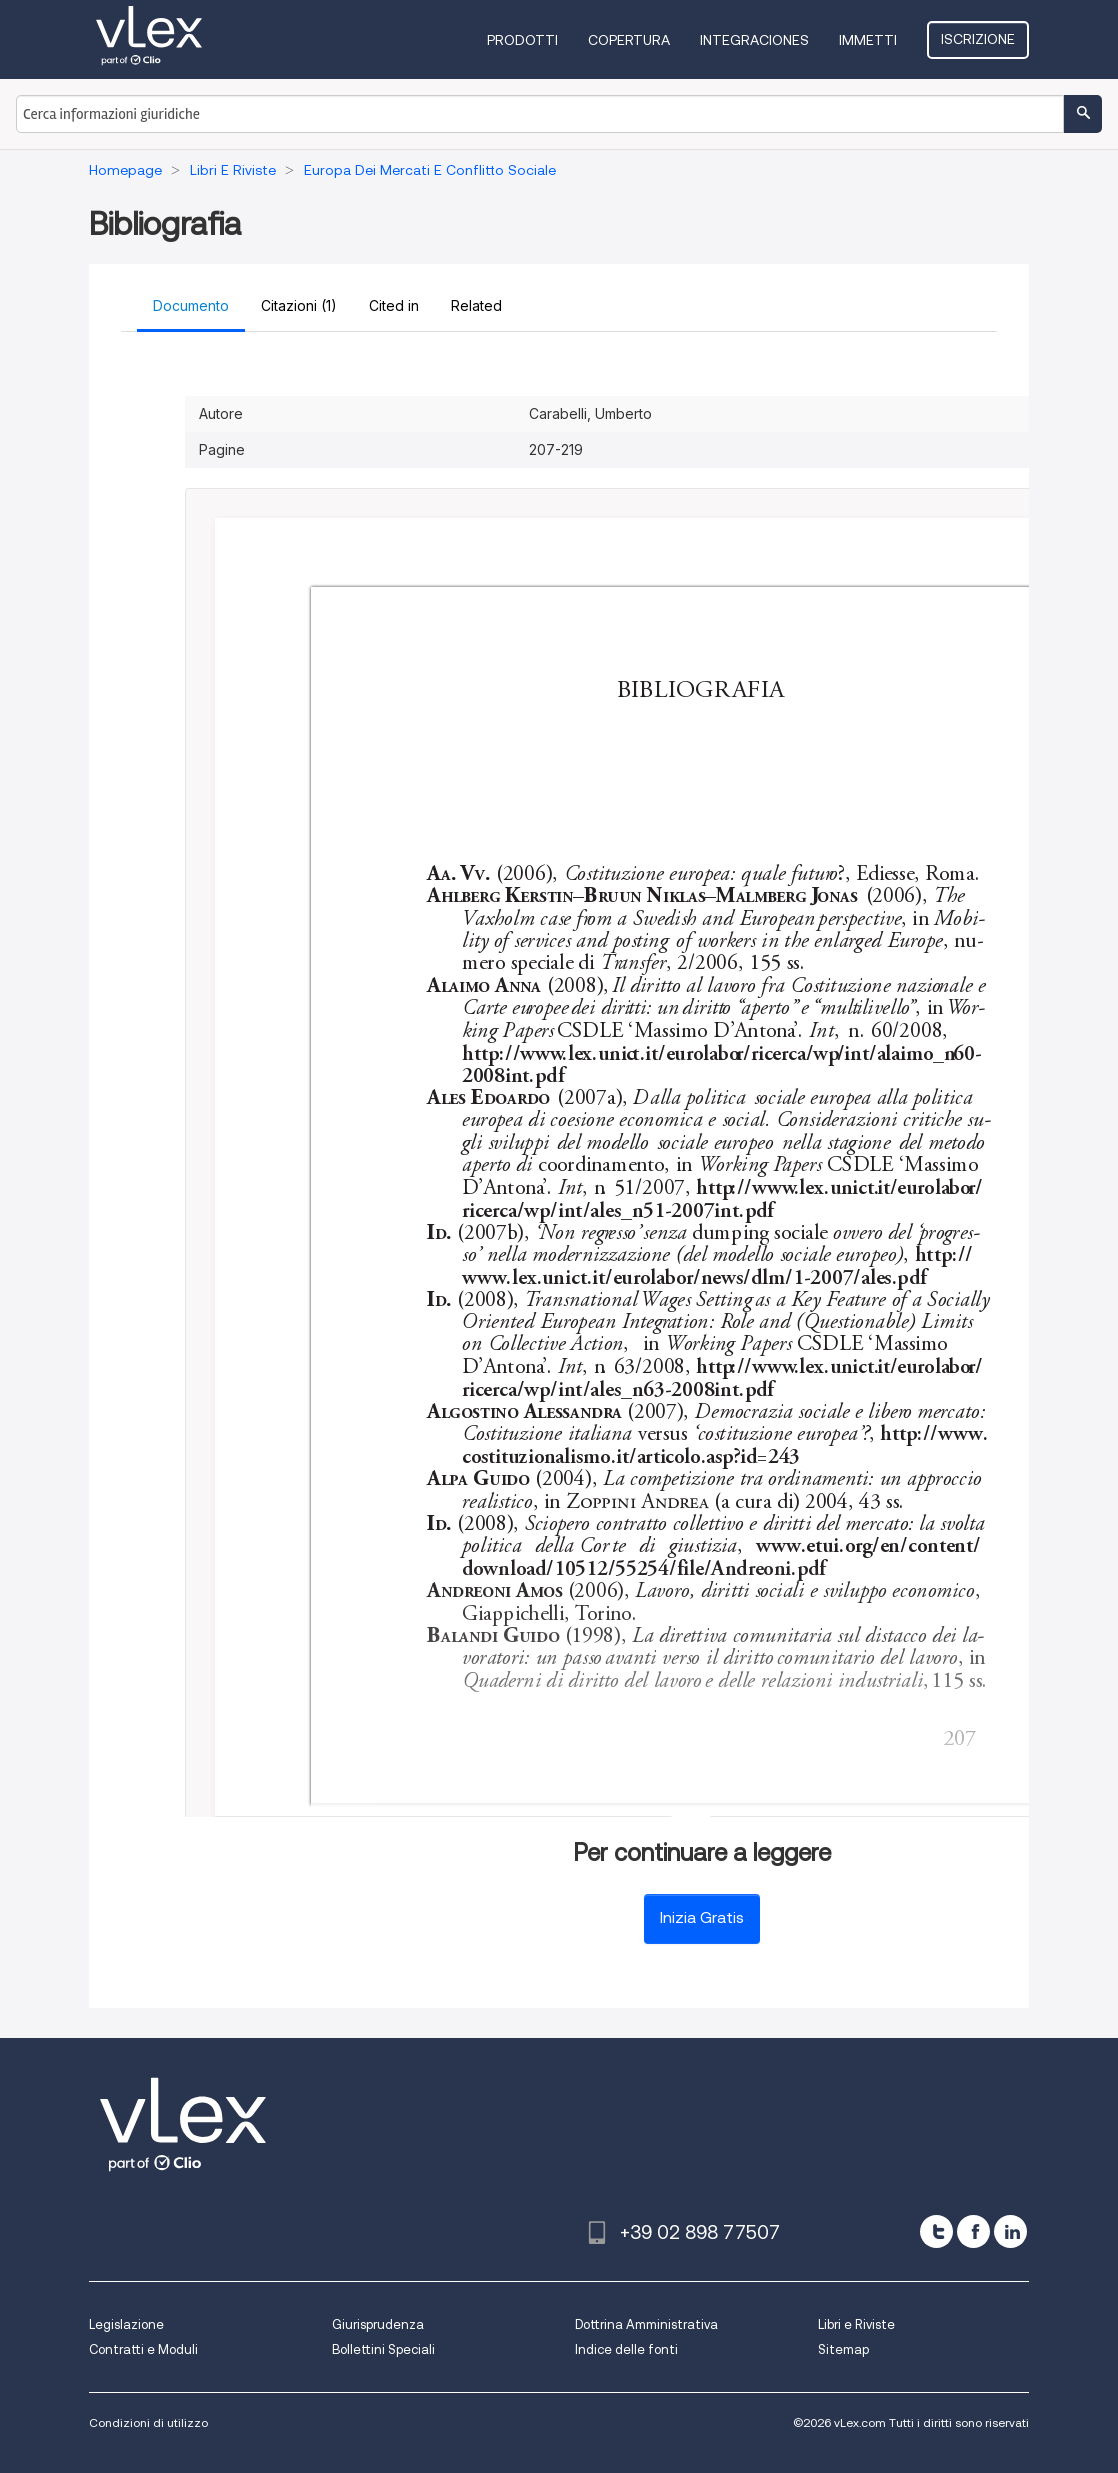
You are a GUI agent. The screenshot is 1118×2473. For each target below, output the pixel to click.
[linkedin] (1010, 2231)
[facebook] (973, 2231)
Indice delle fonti (626, 2349)
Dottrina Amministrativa (646, 2324)
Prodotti (522, 40)
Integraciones (754, 40)
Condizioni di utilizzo (148, 2422)
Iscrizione (978, 39)
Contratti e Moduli (143, 2349)
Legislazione (126, 2324)
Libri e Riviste (856, 2324)
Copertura (629, 40)
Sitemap (843, 2349)
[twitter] (936, 2231)
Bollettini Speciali (383, 2349)
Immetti (868, 40)
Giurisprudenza (378, 2324)
